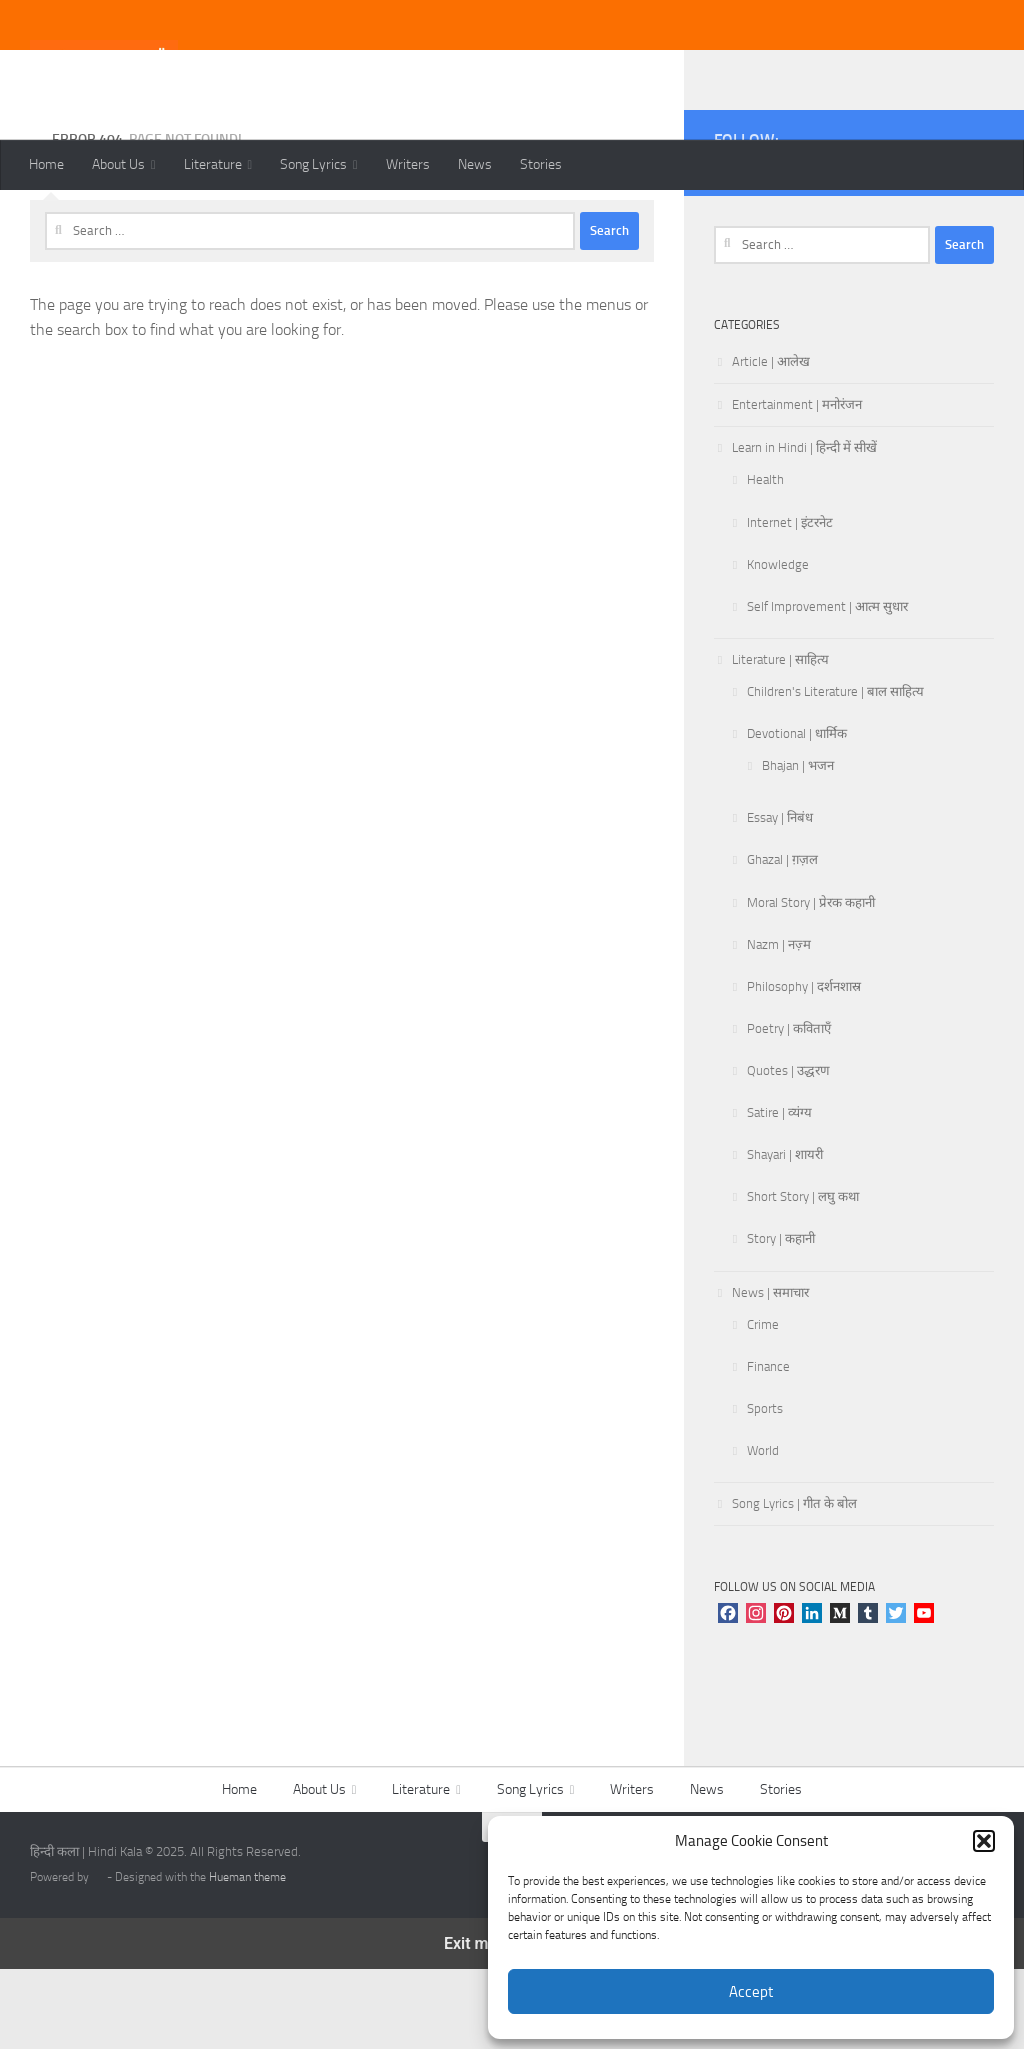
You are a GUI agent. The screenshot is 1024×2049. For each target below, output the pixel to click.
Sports (765, 1488)
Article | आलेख (771, 441)
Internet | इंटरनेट (790, 602)
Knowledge (778, 644)
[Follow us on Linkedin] (982, 246)
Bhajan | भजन (798, 845)
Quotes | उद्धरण (788, 1150)
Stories (541, 164)
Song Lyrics (313, 164)
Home (46, 164)
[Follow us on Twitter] (822, 246)
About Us (118, 164)
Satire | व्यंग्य (779, 1192)
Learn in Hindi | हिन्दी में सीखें (804, 527)
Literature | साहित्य (780, 739)
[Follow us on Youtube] (854, 246)
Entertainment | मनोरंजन (797, 484)
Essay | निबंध (780, 897)
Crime (763, 1404)
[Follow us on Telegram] (950, 246)
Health (765, 559)
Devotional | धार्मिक (797, 813)
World (763, 1530)
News (475, 164)
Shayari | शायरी (785, 1234)
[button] (984, 1841)
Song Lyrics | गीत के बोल (794, 1583)
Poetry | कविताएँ (789, 1108)
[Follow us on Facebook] (790, 246)
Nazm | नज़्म (779, 1024)
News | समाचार (770, 1372)
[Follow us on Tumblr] (918, 246)
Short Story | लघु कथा (803, 1276)
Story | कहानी (781, 1318)
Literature (213, 164)
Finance (768, 1446)
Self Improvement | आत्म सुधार (827, 686)
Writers (408, 164)
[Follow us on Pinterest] (886, 246)
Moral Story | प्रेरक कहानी (811, 982)
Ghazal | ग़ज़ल (782, 939)
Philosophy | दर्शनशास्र (804, 1066)
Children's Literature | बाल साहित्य (835, 771)
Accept (751, 1992)
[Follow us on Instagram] (758, 246)
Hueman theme (247, 1957)
